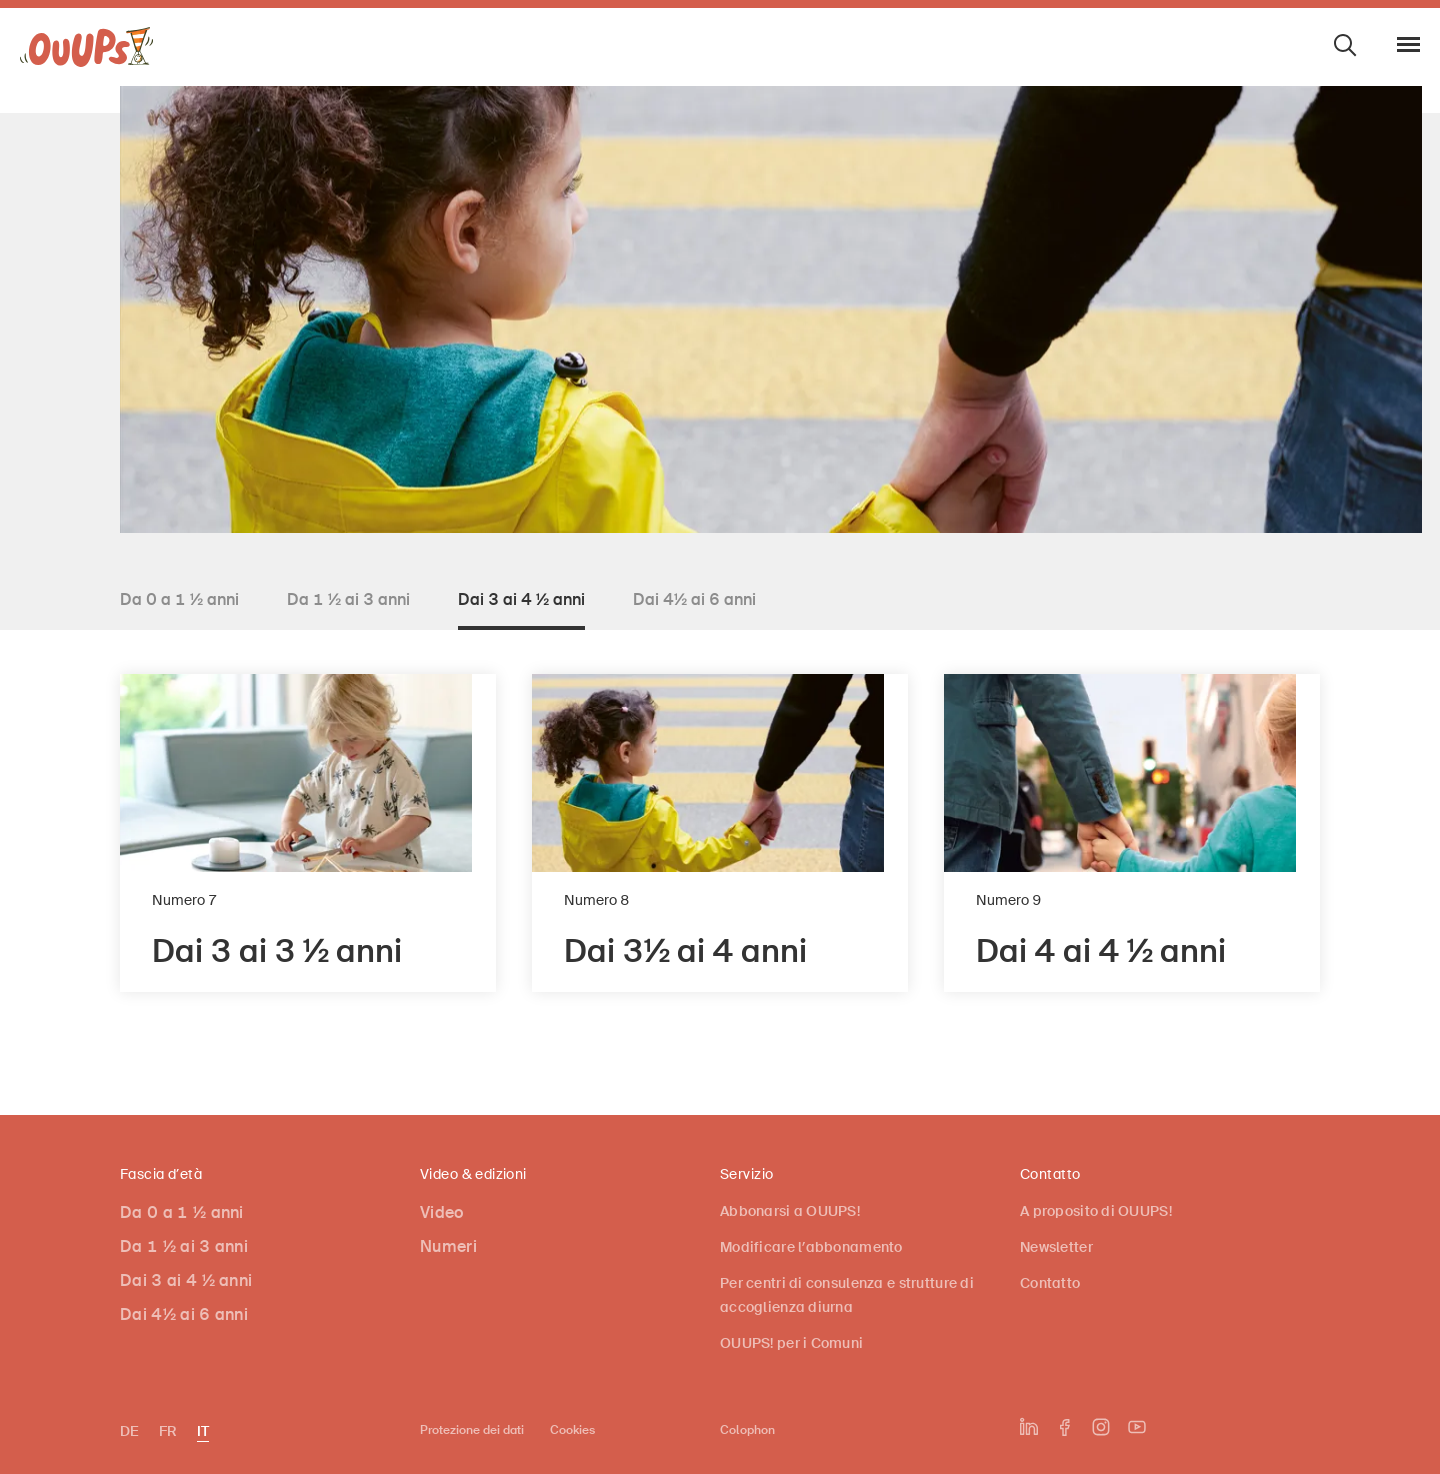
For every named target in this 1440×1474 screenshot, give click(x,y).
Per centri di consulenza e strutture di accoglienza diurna (847, 1294)
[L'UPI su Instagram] (1101, 1427)
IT (203, 1431)
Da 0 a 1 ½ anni (182, 1212)
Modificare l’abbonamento (811, 1247)
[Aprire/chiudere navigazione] (1408, 44)
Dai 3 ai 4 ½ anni (186, 1280)
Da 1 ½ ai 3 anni (184, 1246)
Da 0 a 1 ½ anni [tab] (179, 599)
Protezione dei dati (472, 1430)
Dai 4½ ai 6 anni (184, 1314)
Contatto (1050, 1283)
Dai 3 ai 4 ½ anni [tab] (521, 599)
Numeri (448, 1246)
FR (168, 1431)
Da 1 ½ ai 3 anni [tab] (348, 599)
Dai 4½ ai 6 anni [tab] (694, 599)
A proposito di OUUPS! (1096, 1211)
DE (129, 1431)
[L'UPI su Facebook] (1065, 1427)
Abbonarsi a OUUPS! (790, 1211)
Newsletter (1056, 1247)
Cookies (572, 1430)
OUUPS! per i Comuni (791, 1343)
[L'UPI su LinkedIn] (1029, 1427)
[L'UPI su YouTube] (1137, 1427)
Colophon (747, 1430)
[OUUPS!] (87, 52)
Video (442, 1212)
